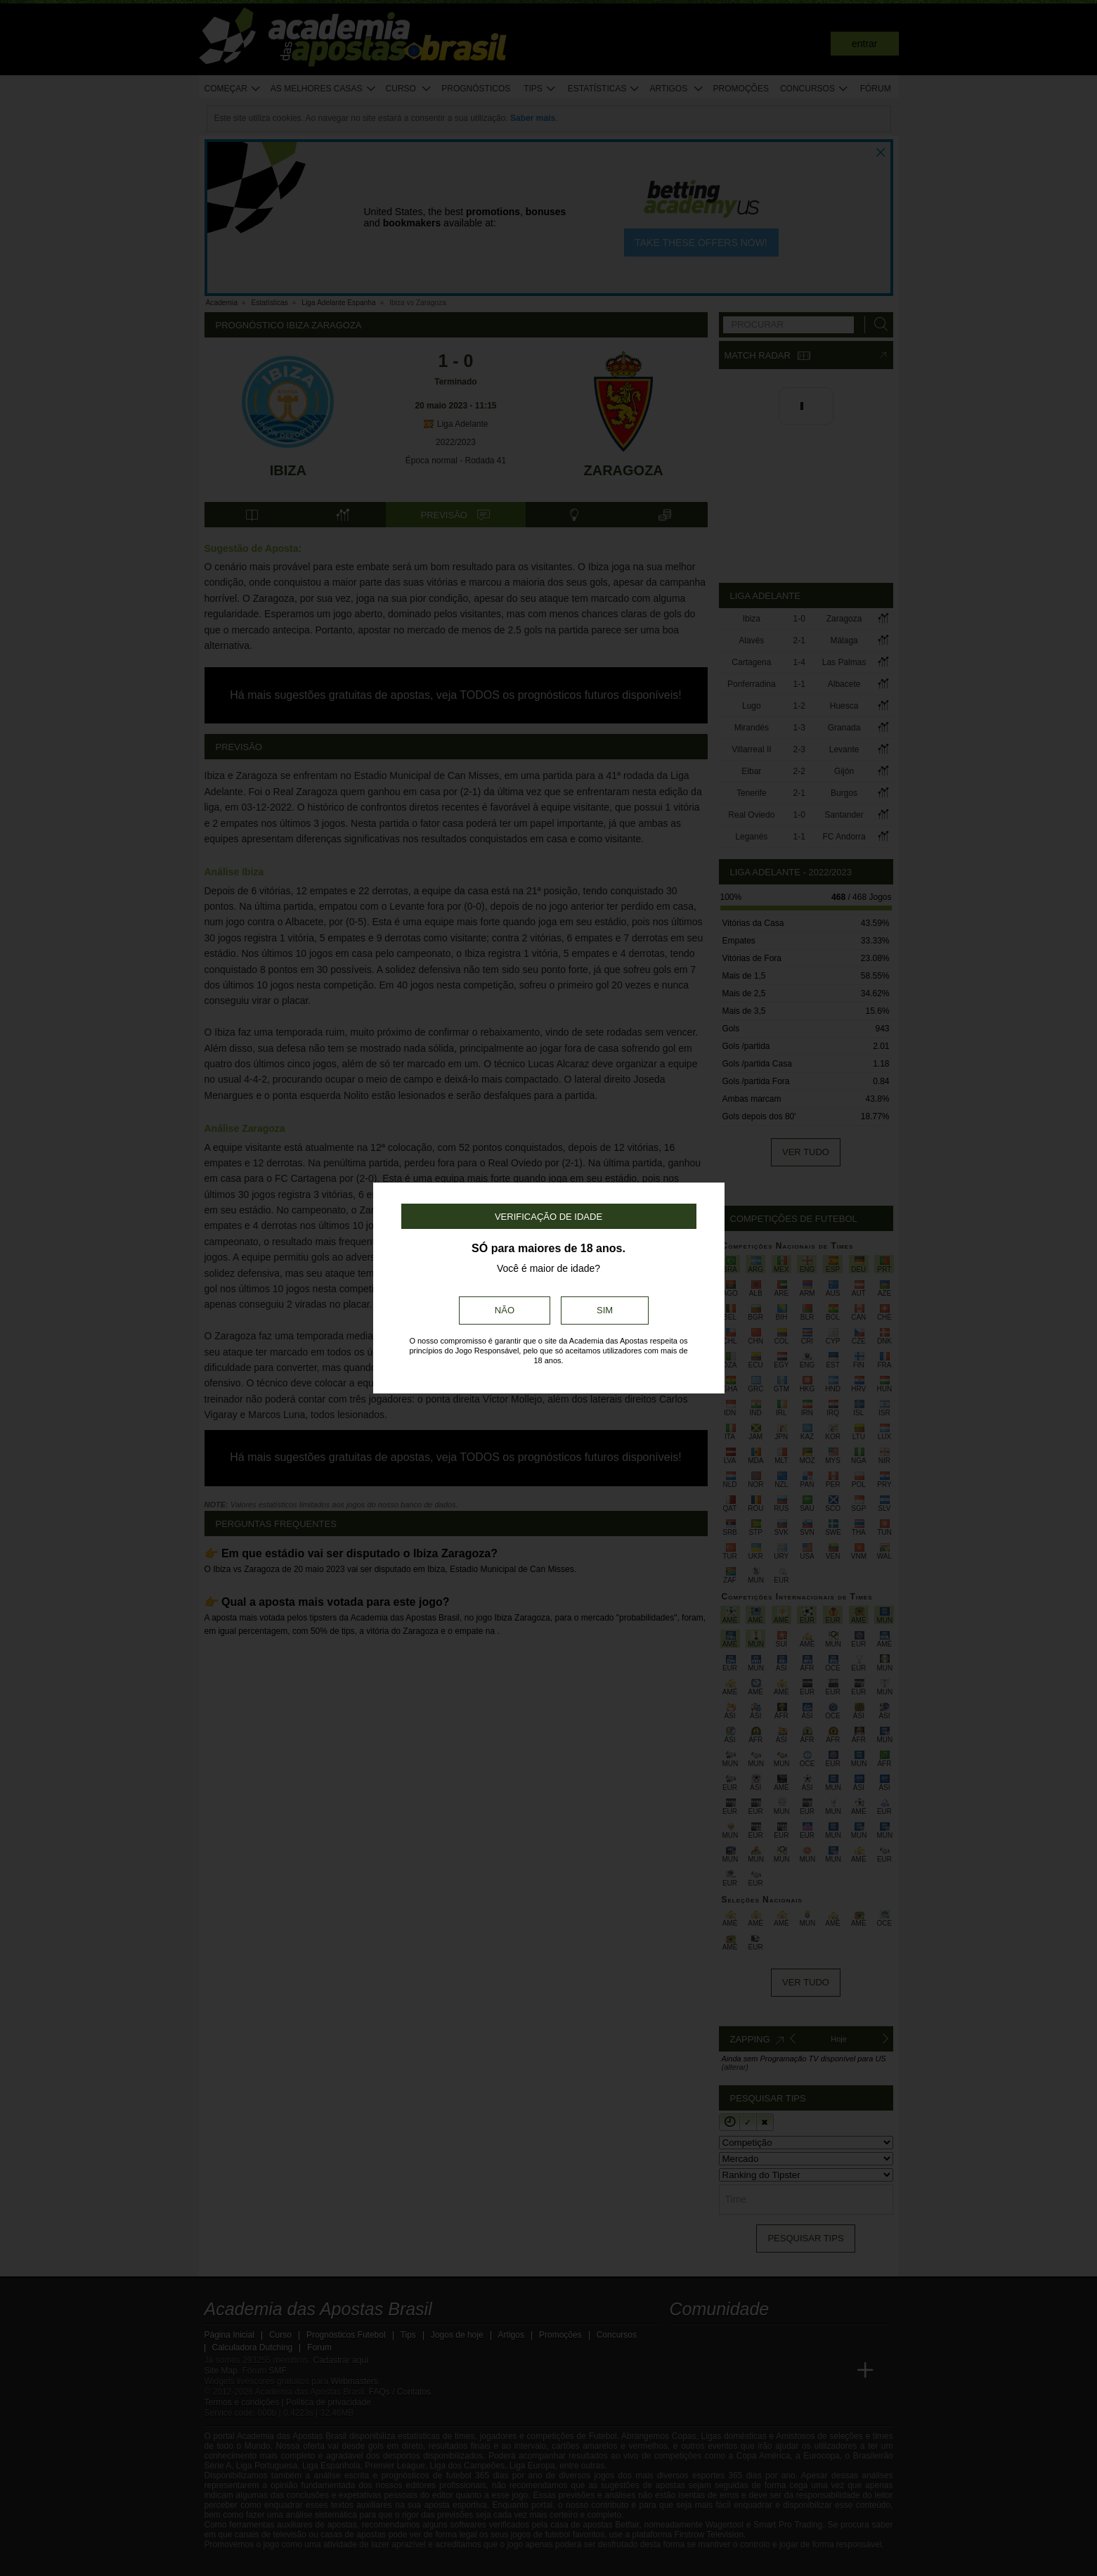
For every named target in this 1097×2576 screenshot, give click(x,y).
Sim (605, 1310)
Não (504, 1310)
